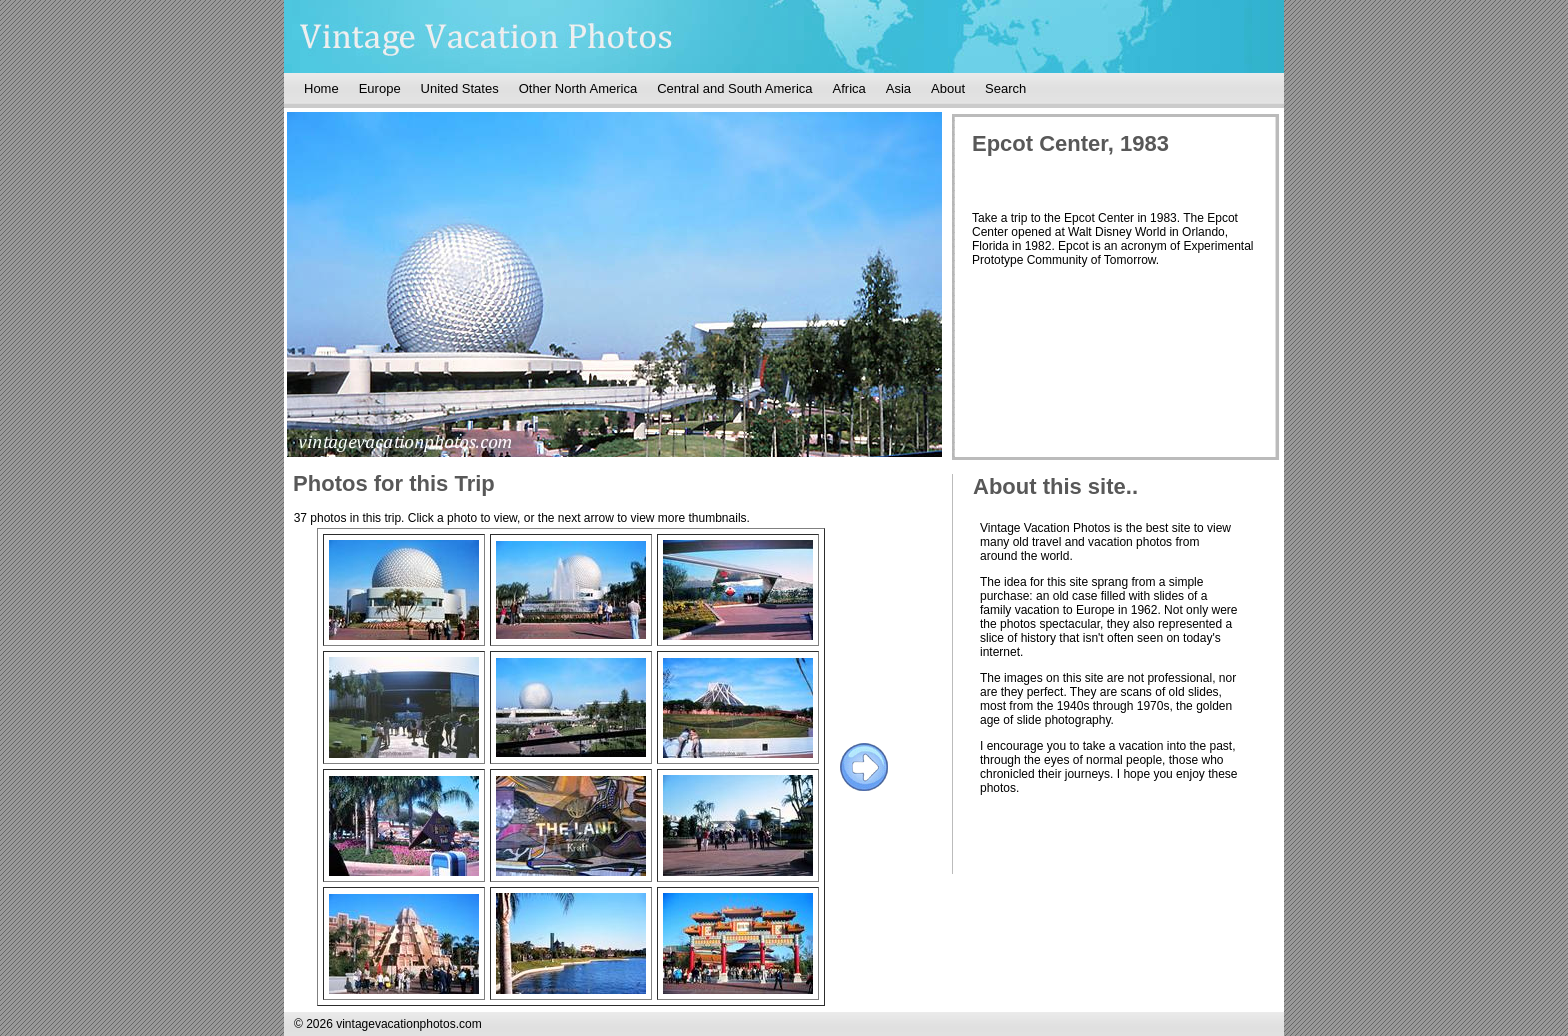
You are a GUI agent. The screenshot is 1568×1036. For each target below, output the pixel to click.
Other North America (578, 88)
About (948, 88)
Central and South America (734, 88)
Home (321, 88)
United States (460, 88)
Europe (380, 88)
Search (1005, 88)
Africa (849, 88)
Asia (898, 88)
